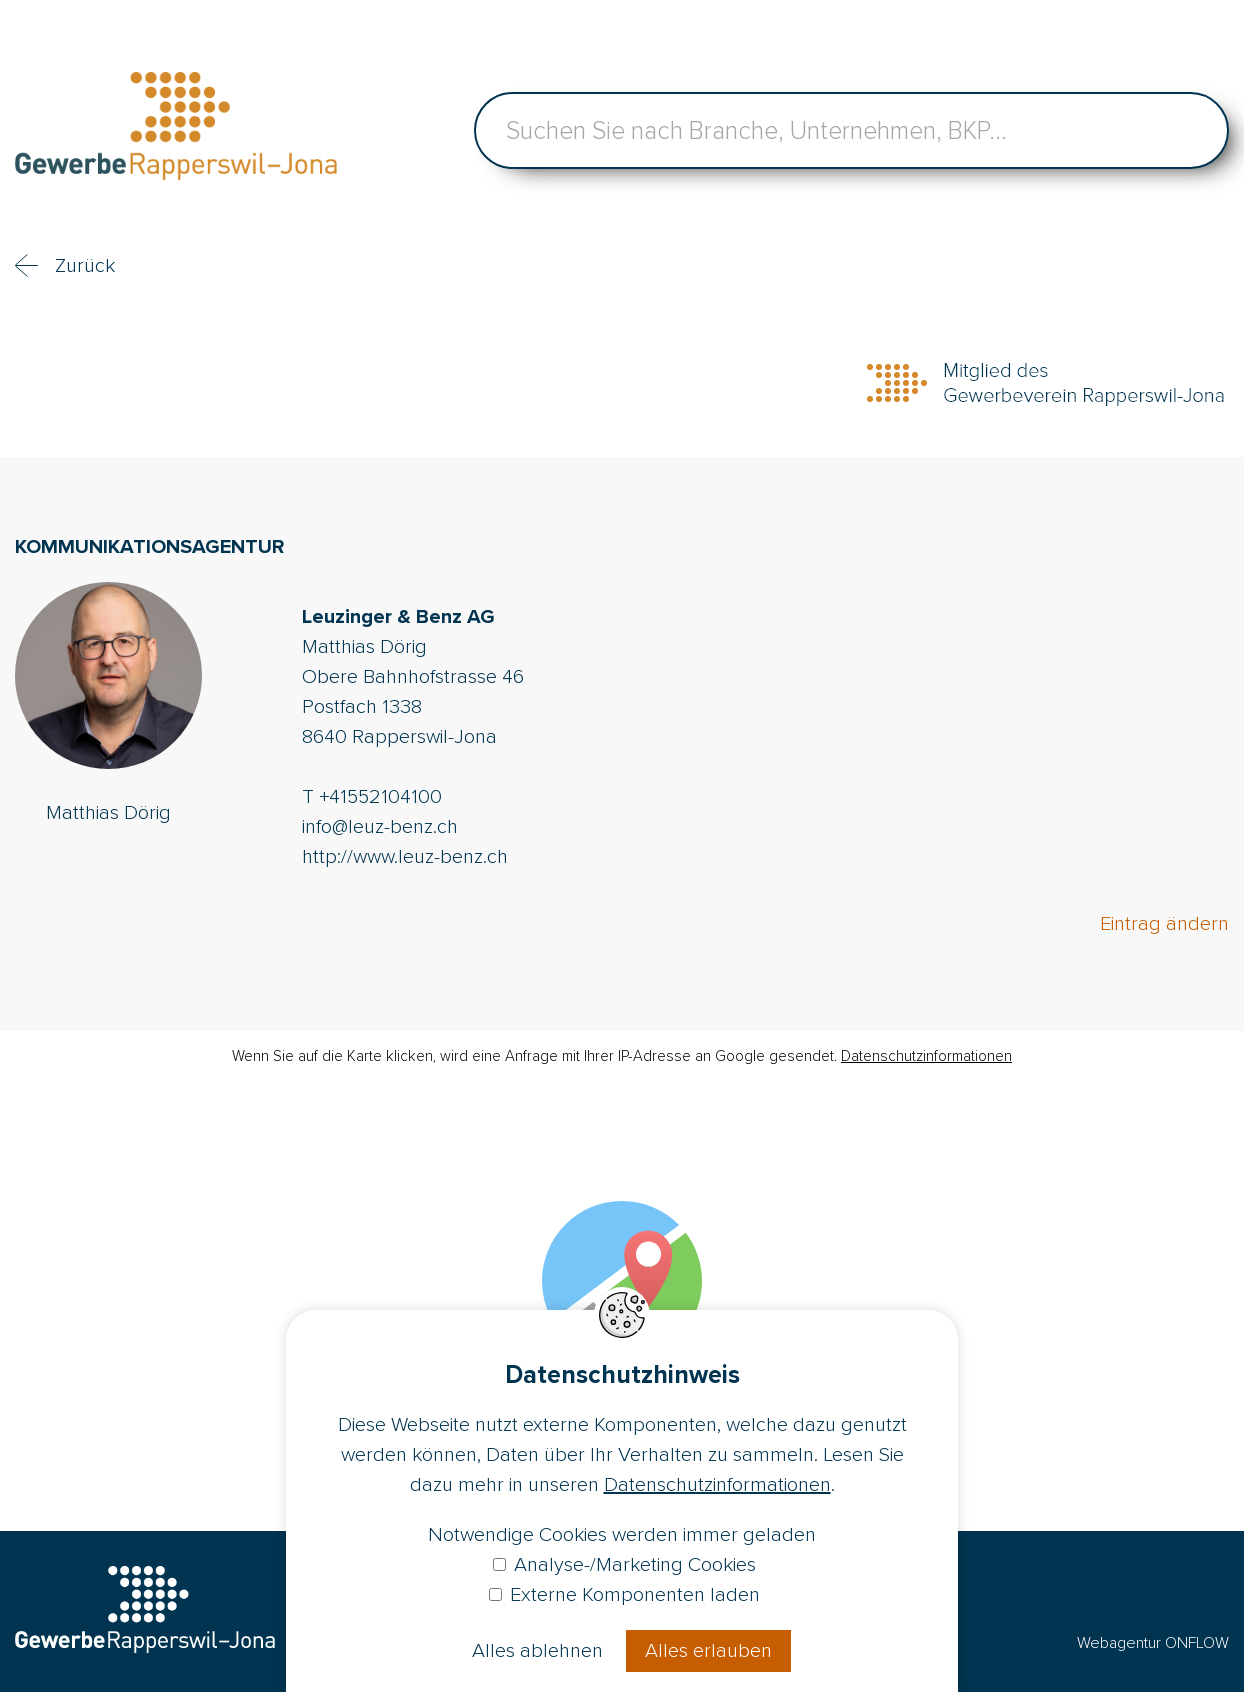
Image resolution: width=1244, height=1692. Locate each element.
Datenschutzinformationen (926, 1056)
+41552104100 (380, 797)
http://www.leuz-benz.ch (405, 857)
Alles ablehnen (537, 1651)
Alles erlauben (708, 1651)
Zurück (85, 266)
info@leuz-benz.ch (380, 827)
